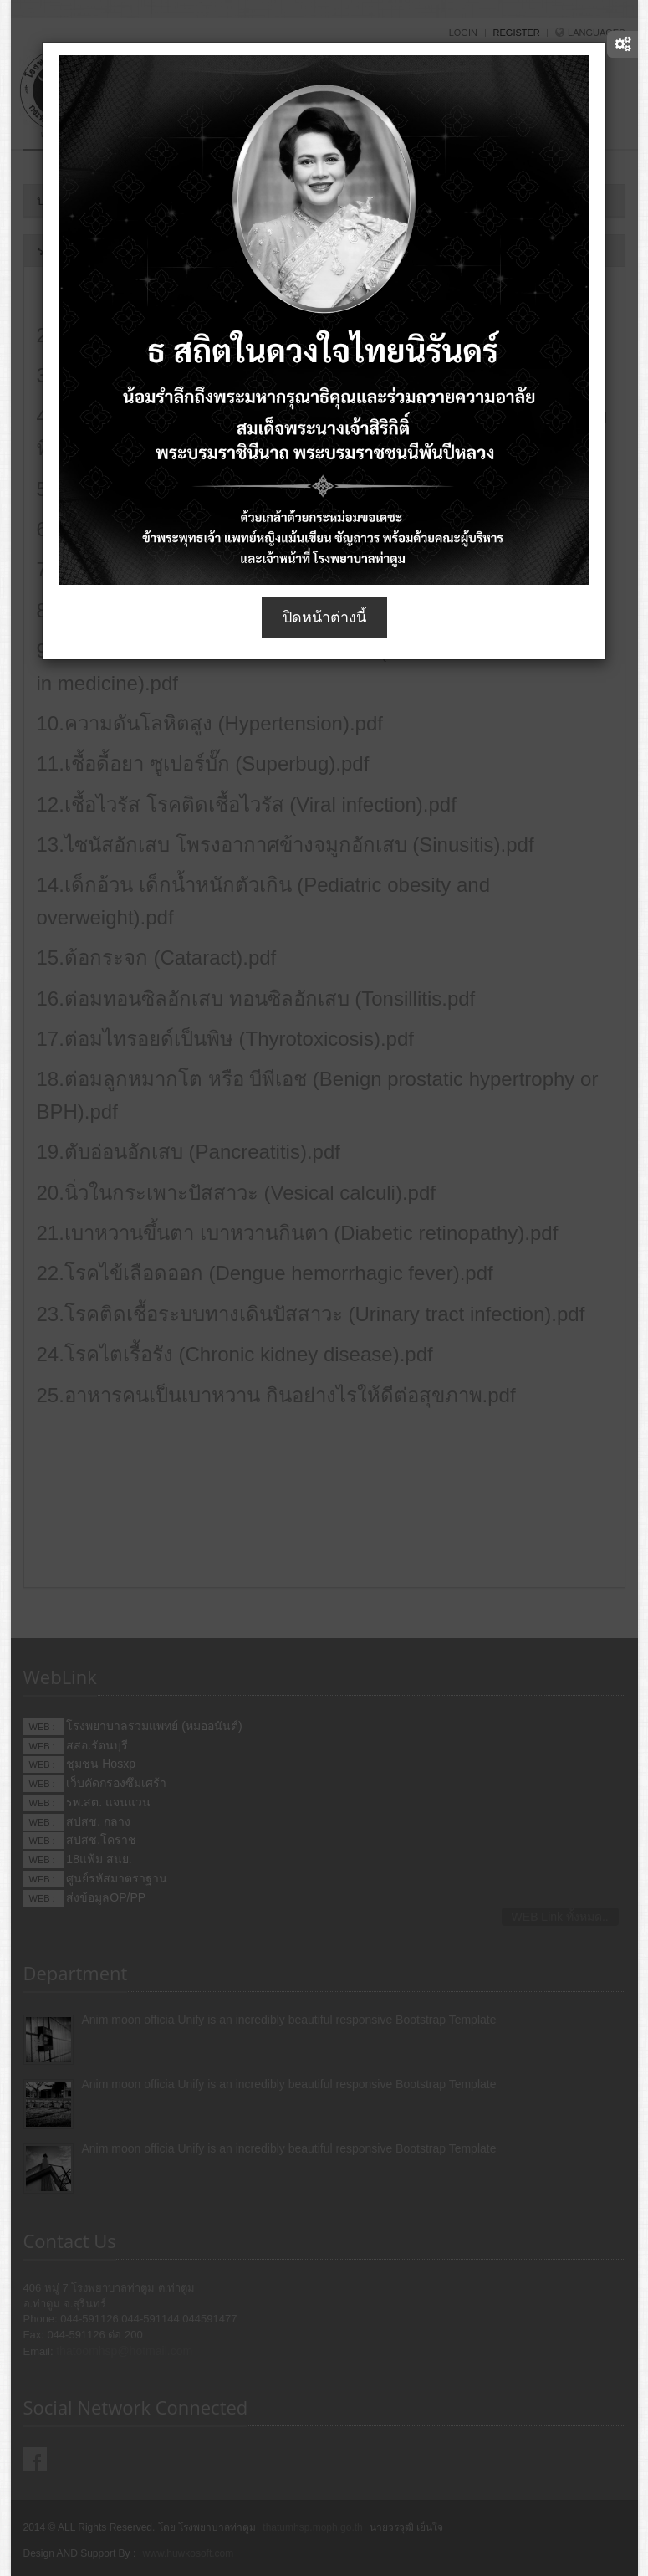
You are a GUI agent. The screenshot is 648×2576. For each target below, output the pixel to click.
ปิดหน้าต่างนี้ (324, 617)
